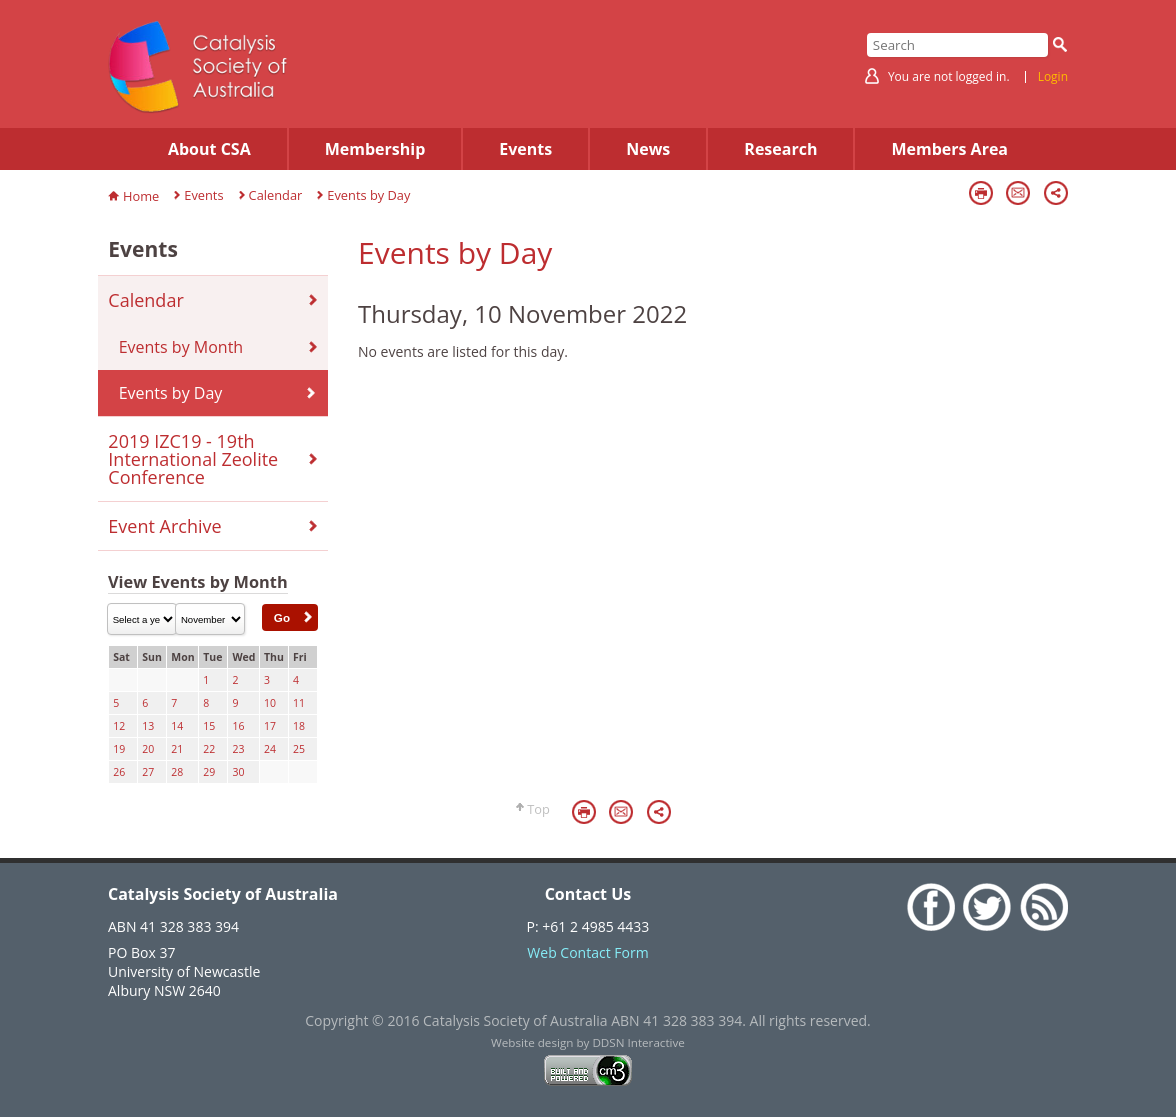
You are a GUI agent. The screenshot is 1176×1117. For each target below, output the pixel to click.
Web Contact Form (587, 952)
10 (270, 703)
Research (780, 149)
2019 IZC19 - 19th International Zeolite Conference (193, 459)
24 (270, 749)
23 (238, 749)
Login (1053, 77)
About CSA (209, 149)
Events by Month (181, 347)
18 (299, 726)
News (648, 149)
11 (299, 703)
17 (270, 726)
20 (148, 749)
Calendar (276, 195)
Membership (375, 149)
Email (1018, 193)
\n (142, 619)
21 (177, 749)
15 (209, 726)
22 (209, 749)
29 (209, 772)
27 (148, 772)
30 (238, 772)
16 (238, 726)
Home (141, 196)
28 (177, 772)
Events (525, 149)
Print (981, 193)
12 (119, 726)
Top (538, 809)
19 (119, 749)
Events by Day (368, 195)
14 (177, 726)
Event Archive (164, 526)
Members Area (949, 149)
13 (148, 726)
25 (299, 749)
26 (119, 772)
